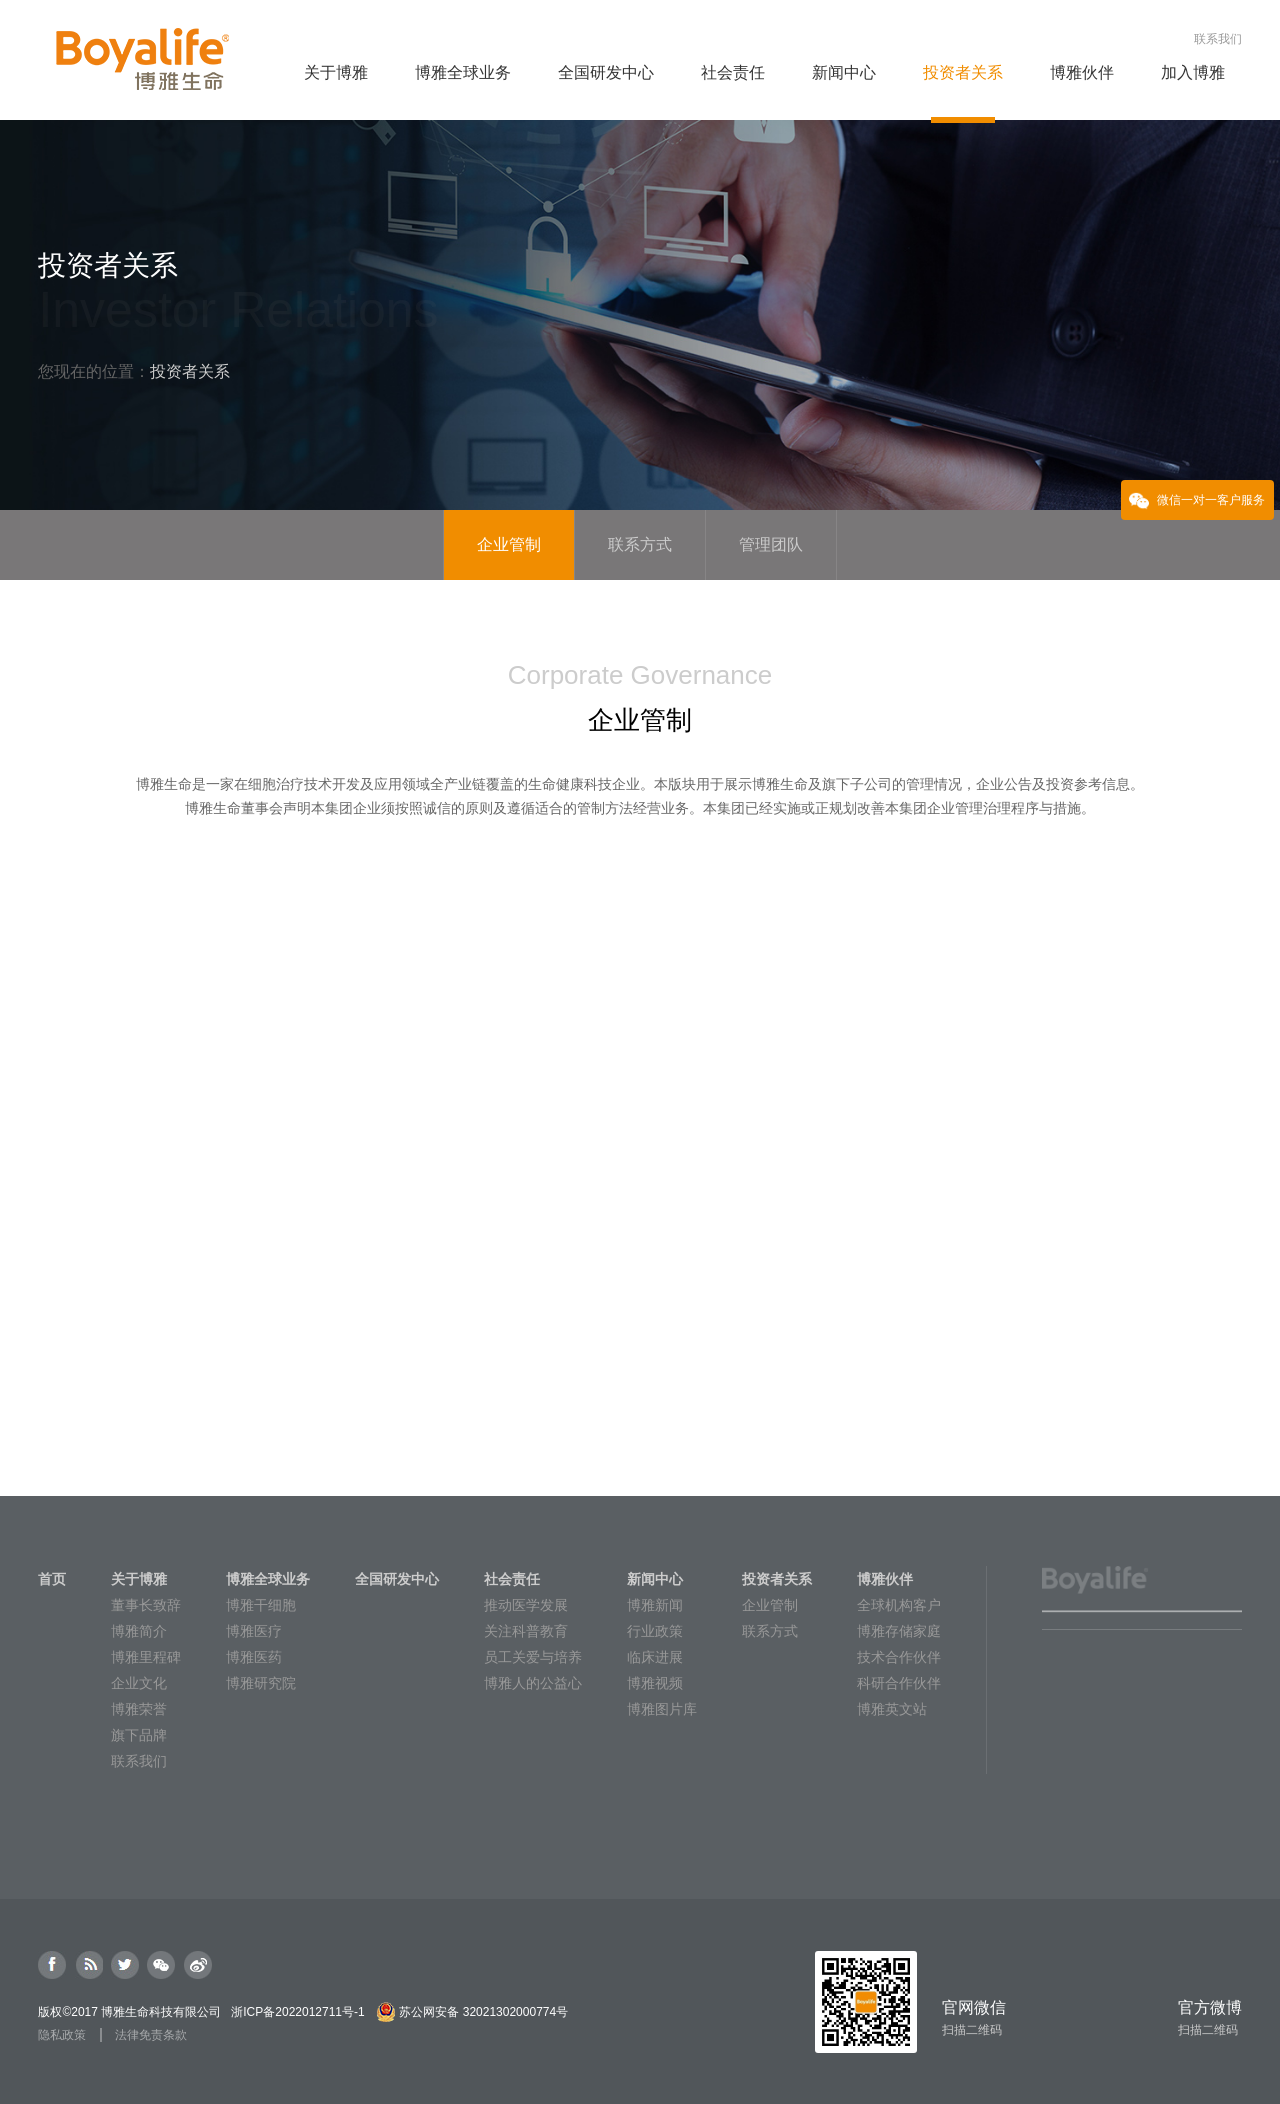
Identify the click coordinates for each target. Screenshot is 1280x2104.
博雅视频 (655, 1683)
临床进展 (655, 1657)
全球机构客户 (899, 1605)
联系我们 (1218, 39)
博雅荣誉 (139, 1709)
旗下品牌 (139, 1735)
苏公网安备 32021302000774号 (483, 2012)
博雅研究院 (261, 1683)
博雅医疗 (254, 1631)
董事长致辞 (146, 1605)
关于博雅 (139, 1579)
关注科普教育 (526, 1631)
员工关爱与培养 (533, 1657)
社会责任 (512, 1579)
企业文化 (139, 1683)
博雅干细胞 (261, 1605)
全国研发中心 (397, 1579)
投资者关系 (777, 1579)
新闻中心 (655, 1579)
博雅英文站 (892, 1709)
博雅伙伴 (885, 1579)
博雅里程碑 (146, 1657)
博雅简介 (139, 1631)
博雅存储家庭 (899, 1631)
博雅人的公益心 (533, 1683)
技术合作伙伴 (899, 1657)
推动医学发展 (526, 1605)
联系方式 (770, 1631)
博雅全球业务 (268, 1579)
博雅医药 (254, 1657)
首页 (52, 1579)
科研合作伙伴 (899, 1683)
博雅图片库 (662, 1709)
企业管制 (770, 1605)
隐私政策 (62, 2035)
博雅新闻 (655, 1605)
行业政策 (655, 1631)
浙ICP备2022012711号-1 (297, 2012)
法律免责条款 (151, 2035)
